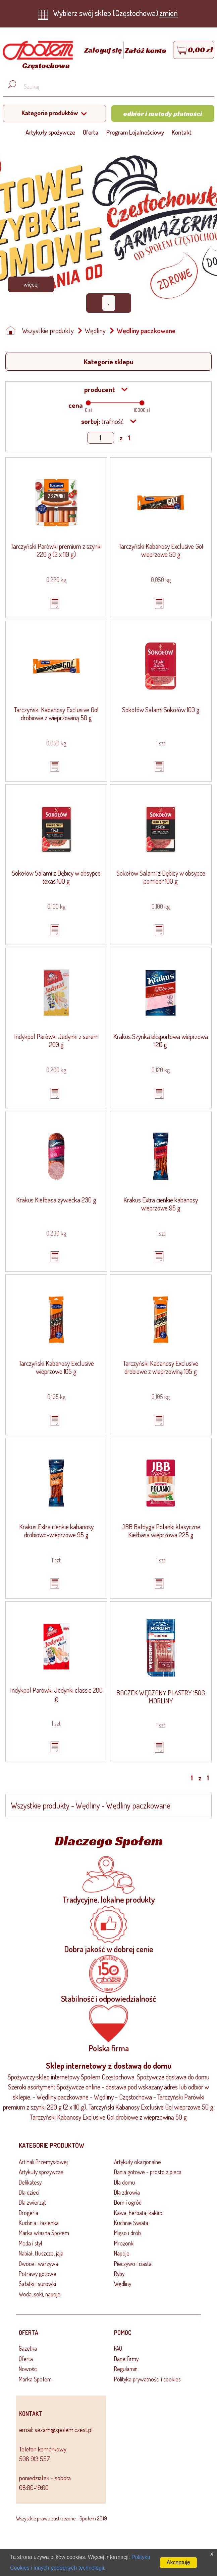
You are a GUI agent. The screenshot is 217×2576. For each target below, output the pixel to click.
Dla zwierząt (32, 2202)
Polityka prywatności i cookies (147, 2379)
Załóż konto (145, 50)
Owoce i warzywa (38, 2263)
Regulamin (126, 2368)
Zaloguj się (103, 50)
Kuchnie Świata (131, 2222)
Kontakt (182, 132)
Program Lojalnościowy (135, 132)
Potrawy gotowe (37, 2273)
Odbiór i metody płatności (162, 113)
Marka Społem (35, 2379)
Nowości (28, 2368)
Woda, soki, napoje (39, 2294)
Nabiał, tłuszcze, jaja (41, 2253)
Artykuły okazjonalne (137, 2161)
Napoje (121, 2253)
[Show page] (100, 438)
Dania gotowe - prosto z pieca (147, 2172)
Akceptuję (178, 2562)
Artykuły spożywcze (50, 132)
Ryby (119, 2273)
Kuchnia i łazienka (39, 2222)
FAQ (118, 2348)
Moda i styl (30, 2243)
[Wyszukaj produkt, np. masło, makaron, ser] (114, 86)
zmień (168, 13)
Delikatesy (30, 2182)
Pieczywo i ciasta (133, 2263)
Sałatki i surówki (37, 2283)
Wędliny (95, 330)
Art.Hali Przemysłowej (43, 2161)
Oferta (90, 132)
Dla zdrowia (127, 2192)
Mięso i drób (127, 2232)
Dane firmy (126, 2358)
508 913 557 (34, 2458)
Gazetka (28, 2348)
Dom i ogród (128, 2202)
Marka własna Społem (44, 2232)
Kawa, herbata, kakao (138, 2212)
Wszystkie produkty (48, 330)
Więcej (31, 284)
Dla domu (124, 2182)
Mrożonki (124, 2243)
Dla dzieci (29, 2192)
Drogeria (28, 2212)
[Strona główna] (36, 56)
